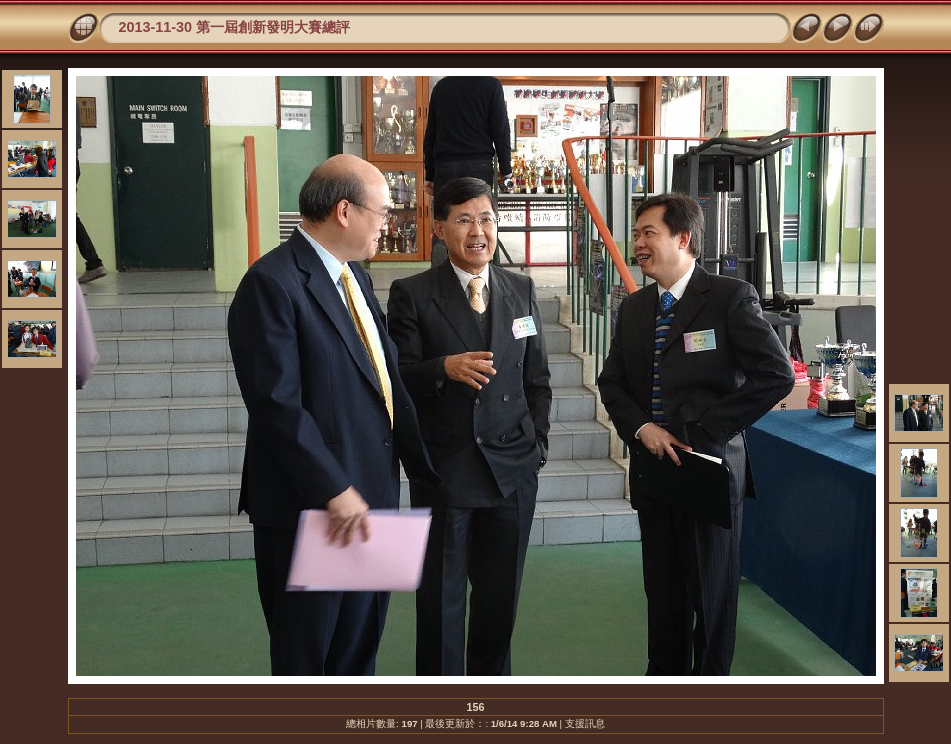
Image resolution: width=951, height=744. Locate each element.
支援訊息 (585, 723)
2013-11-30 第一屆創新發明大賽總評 (235, 27)
